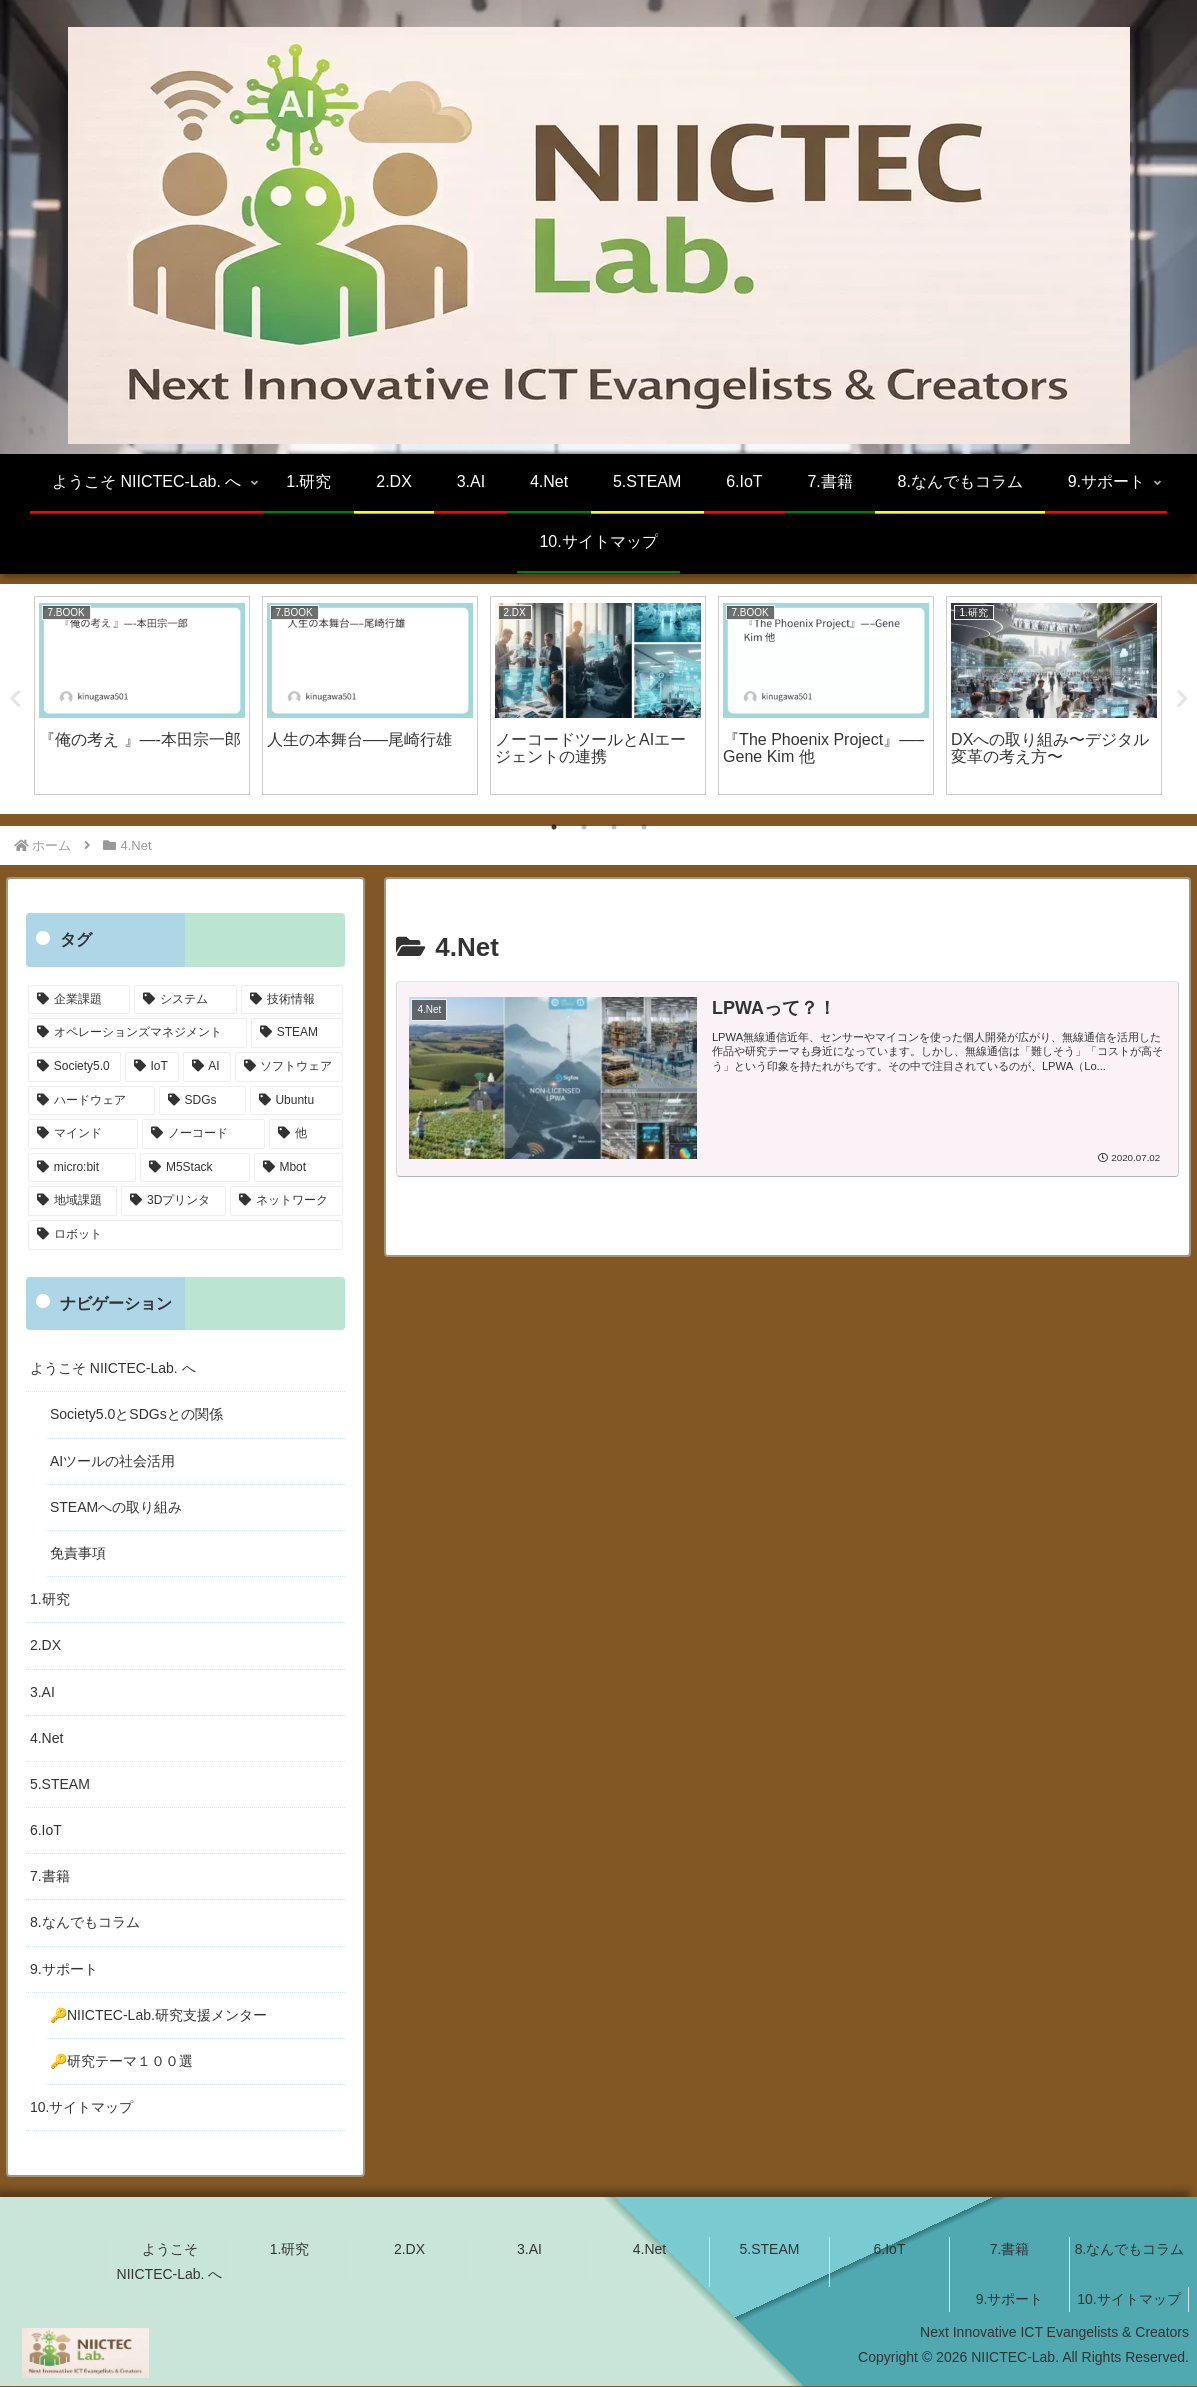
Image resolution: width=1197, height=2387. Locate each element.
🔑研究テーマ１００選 (121, 2061)
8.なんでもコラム (85, 1923)
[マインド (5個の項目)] (83, 1135)
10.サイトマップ (81, 2108)
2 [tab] (584, 828)
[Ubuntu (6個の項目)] (297, 1101)
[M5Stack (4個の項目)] (195, 1168)
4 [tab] (644, 828)
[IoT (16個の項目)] (152, 1067)
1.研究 (50, 1600)
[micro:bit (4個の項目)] (82, 1168)
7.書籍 (50, 1877)
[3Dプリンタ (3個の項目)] (173, 1202)
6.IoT (46, 1830)
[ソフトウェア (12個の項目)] (289, 1067)
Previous (15, 699)
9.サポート (64, 1969)
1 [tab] (554, 828)
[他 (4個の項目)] (306, 1135)
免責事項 (78, 1553)
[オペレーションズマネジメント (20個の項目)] (137, 1034)
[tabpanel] (142, 696)
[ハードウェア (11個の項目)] (91, 1101)
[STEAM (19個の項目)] (297, 1034)
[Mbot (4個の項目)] (299, 1168)
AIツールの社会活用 (112, 1461)
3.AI (42, 1692)
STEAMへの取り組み (116, 1507)
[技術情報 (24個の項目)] (292, 1000)
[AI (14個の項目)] (207, 1067)
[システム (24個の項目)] (185, 1000)
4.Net (46, 1738)
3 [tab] (614, 828)
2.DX (45, 1646)
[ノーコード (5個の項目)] (203, 1135)
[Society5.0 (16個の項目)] (74, 1067)
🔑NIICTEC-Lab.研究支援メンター (158, 2015)
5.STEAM (60, 1784)
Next (1182, 699)
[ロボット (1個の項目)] (185, 1235)
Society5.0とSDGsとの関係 (136, 1415)
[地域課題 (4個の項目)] (72, 1202)
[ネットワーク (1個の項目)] (286, 1202)
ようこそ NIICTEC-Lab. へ (113, 1369)
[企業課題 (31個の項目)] (79, 1000)
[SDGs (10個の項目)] (202, 1101)
